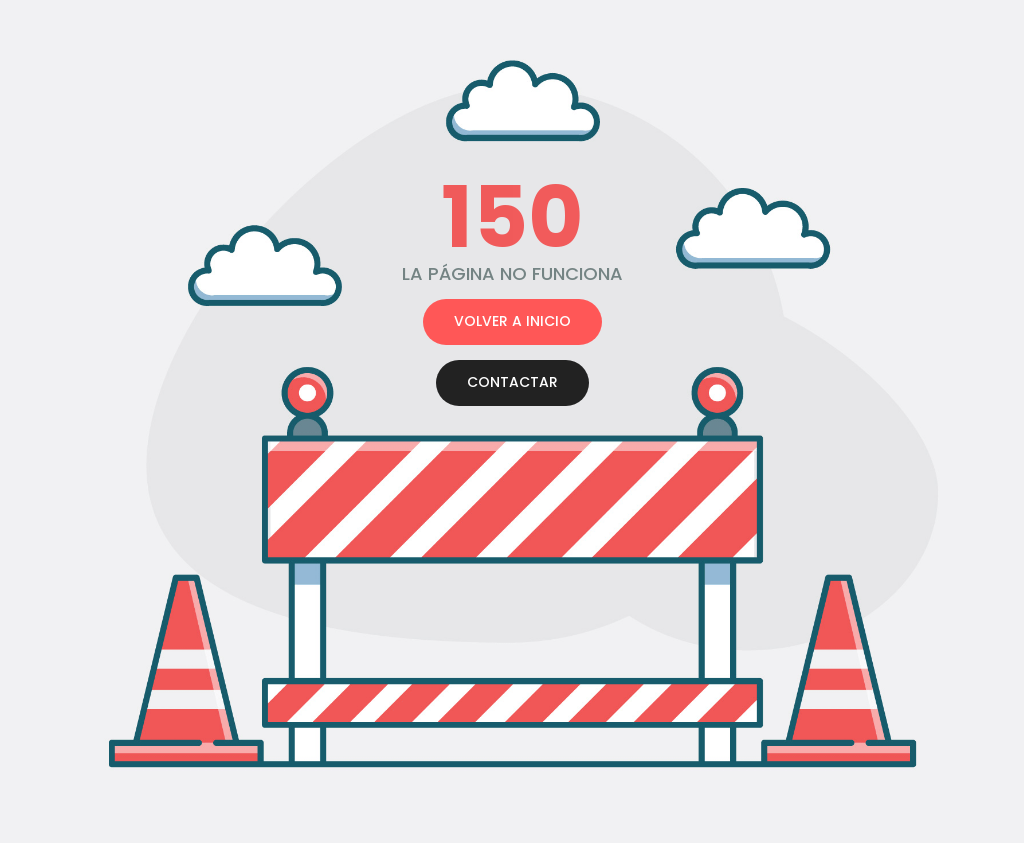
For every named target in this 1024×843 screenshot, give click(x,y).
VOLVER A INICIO (512, 321)
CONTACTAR (512, 382)
